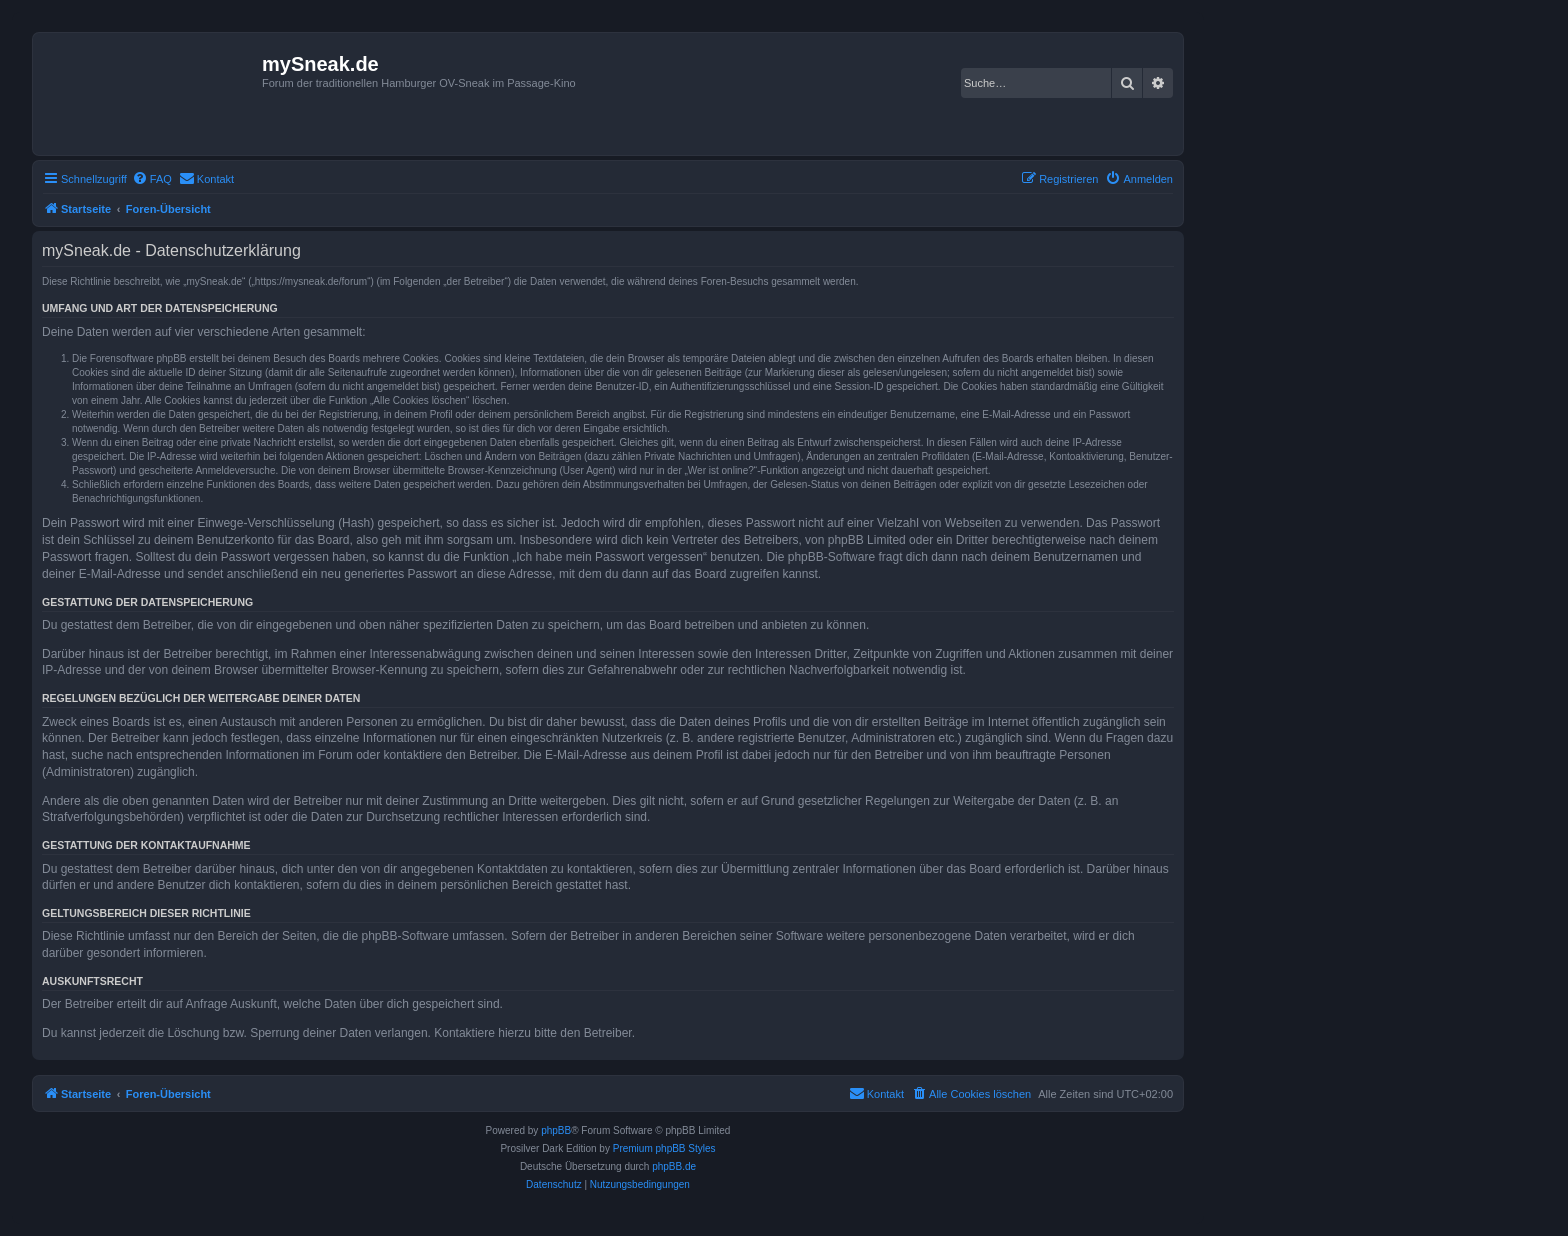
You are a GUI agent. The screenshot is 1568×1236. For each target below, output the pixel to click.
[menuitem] (152, 179)
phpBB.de (674, 1166)
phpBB (556, 1130)
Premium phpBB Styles (664, 1148)
